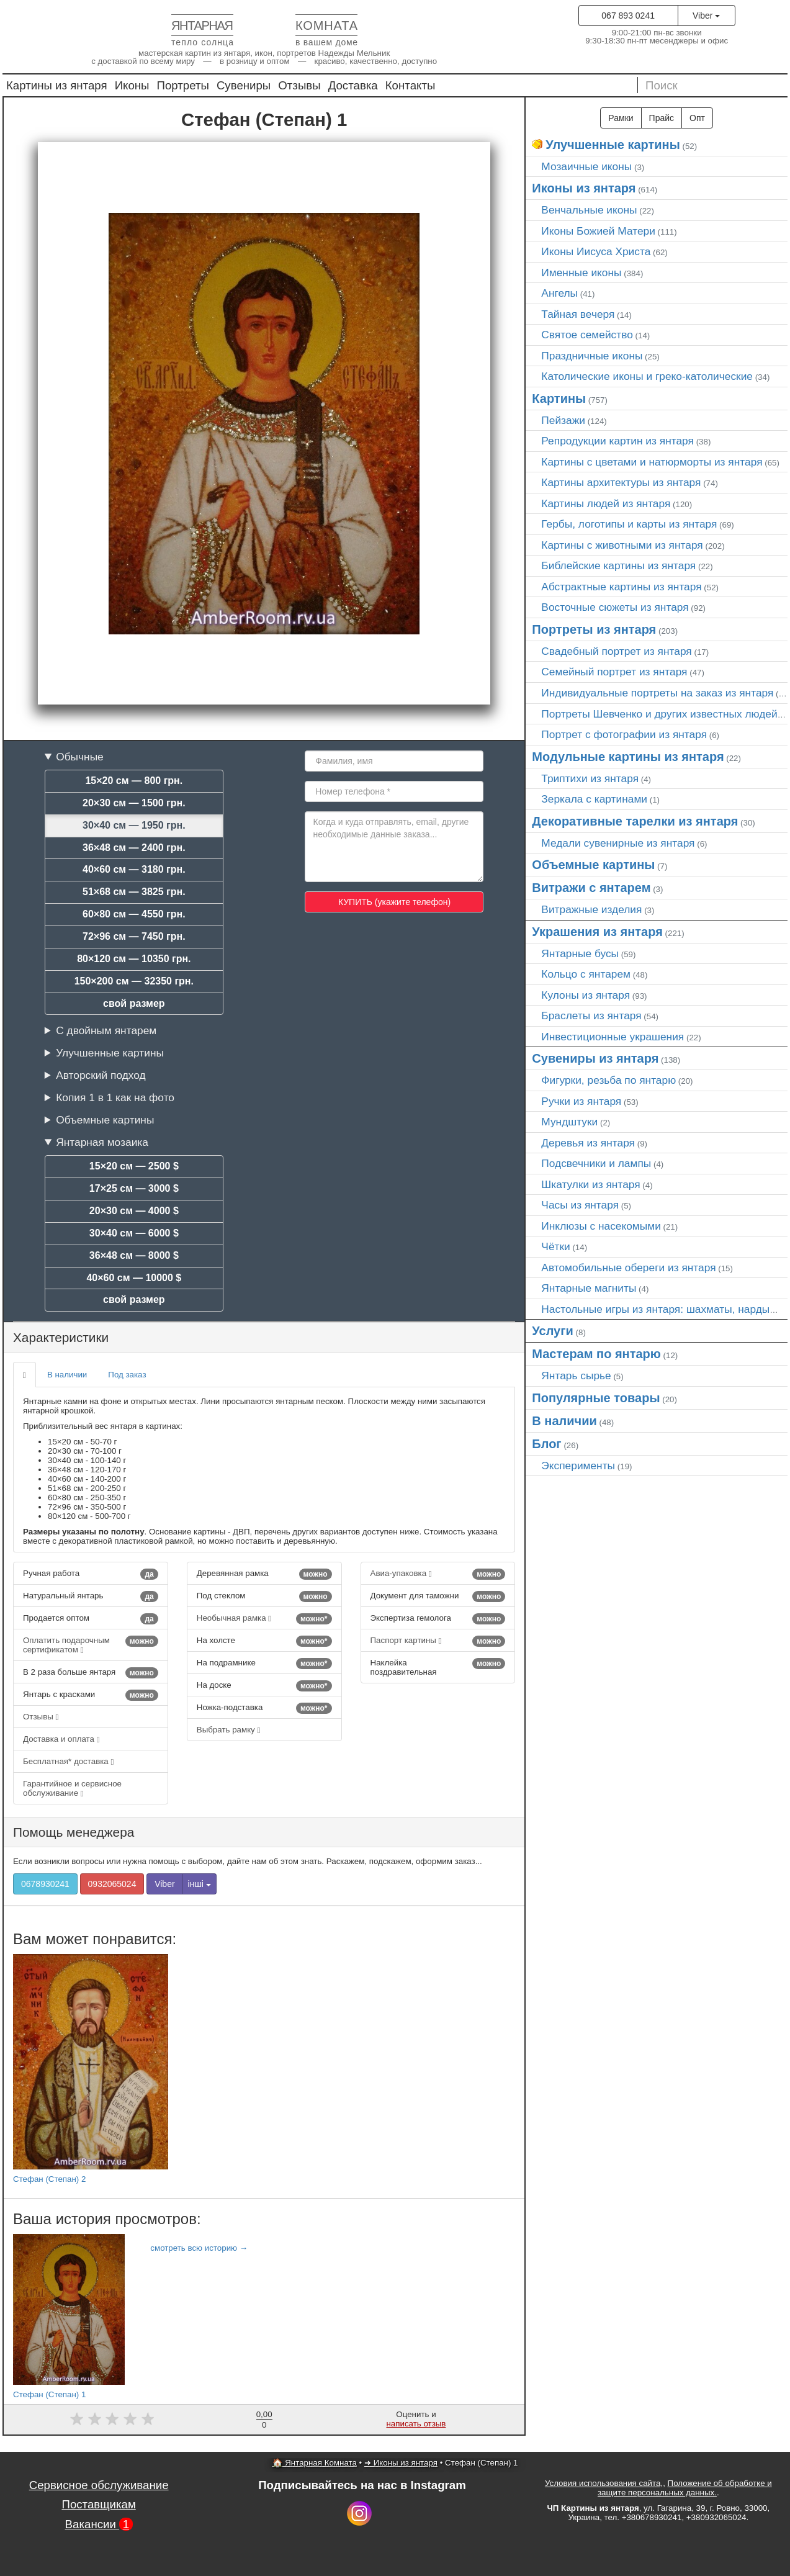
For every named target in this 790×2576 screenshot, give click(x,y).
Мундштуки (569, 1121)
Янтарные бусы (580, 953)
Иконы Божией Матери (598, 231)
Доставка (353, 85)
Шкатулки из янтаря (590, 1184)
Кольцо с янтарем (586, 974)
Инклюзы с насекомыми (600, 1226)
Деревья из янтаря (588, 1143)
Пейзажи (563, 420)
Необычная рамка (264, 1618)
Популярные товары (596, 1398)
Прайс (661, 118)
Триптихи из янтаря (590, 778)
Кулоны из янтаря (585, 995)
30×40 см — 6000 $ (134, 1233)
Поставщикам (98, 2504)
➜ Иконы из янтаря (401, 2462)
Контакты (410, 85)
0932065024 (112, 1884)
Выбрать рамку (229, 1729)
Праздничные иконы (591, 355)
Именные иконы (581, 272)
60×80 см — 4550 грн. (134, 914)
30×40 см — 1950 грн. (134, 825)
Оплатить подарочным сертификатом (90, 1645)
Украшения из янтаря (597, 932)
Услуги (552, 1331)
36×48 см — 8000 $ (134, 1255)
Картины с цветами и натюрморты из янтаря (651, 462)
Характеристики (61, 1337)
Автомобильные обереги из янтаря (628, 1267)
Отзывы (299, 85)
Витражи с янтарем (591, 887)
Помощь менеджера (73, 1832)
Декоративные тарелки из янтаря (635, 821)
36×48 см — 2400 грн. (134, 847)
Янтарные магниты (588, 1288)
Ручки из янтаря (581, 1101)
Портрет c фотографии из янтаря (624, 734)
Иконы (132, 85)
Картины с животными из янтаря (621, 545)
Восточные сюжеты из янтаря (614, 607)
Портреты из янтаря (594, 629)
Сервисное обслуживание (99, 2485)
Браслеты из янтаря (591, 1015)
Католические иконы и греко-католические (647, 376)
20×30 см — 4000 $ (134, 1210)
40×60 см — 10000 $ (133, 1277)
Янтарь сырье (576, 1375)
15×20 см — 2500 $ (134, 1166)
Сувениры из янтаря (595, 1058)
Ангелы (559, 293)
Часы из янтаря (580, 1205)
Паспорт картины (438, 1641)
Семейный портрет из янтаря (614, 671)
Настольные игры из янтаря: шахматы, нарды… (660, 1309)
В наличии (67, 1374)
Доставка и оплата (61, 1739)
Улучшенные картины (110, 1053)
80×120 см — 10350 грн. (134, 958)
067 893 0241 (628, 15)
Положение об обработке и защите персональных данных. (685, 2488)
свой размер (134, 1003)
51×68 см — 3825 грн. (134, 891)
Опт (697, 118)
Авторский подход (100, 1075)
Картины (559, 398)
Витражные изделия (591, 909)
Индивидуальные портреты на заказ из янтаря (657, 693)
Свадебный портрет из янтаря (616, 651)
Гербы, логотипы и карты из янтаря (629, 524)
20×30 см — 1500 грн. (134, 803)
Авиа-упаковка (438, 1574)
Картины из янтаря (56, 85)
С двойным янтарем (106, 1030)
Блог (546, 1444)
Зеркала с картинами (594, 799)
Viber (706, 15)
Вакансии (99, 2524)
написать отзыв (416, 2423)
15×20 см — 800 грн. (133, 780)
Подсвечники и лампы (596, 1163)
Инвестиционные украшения (612, 1036)
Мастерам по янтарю (596, 1354)
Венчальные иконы (589, 210)
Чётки (555, 1246)
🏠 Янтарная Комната (314, 2462)
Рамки (621, 118)
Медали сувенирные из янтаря (617, 843)
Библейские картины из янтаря (618, 565)
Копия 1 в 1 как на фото (115, 1097)
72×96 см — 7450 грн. (134, 936)
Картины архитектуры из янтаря (621, 482)
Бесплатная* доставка (68, 1761)
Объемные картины (105, 1120)
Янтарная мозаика (102, 1142)
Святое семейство (587, 334)
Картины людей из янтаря (605, 503)
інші (199, 1884)
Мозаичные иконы (586, 166)
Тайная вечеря (577, 314)
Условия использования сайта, (604, 2483)
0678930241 (45, 1884)
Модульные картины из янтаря (628, 756)
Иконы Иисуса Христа (595, 251)
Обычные (80, 756)
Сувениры (244, 85)
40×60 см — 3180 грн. (134, 869)
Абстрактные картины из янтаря (621, 586)
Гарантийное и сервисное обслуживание (72, 1788)
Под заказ (127, 1374)
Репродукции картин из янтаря (617, 441)
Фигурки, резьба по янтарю (608, 1080)
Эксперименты (578, 1465)
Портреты (183, 85)
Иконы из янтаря (583, 188)
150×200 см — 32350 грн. (134, 981)
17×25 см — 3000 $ (134, 1188)
